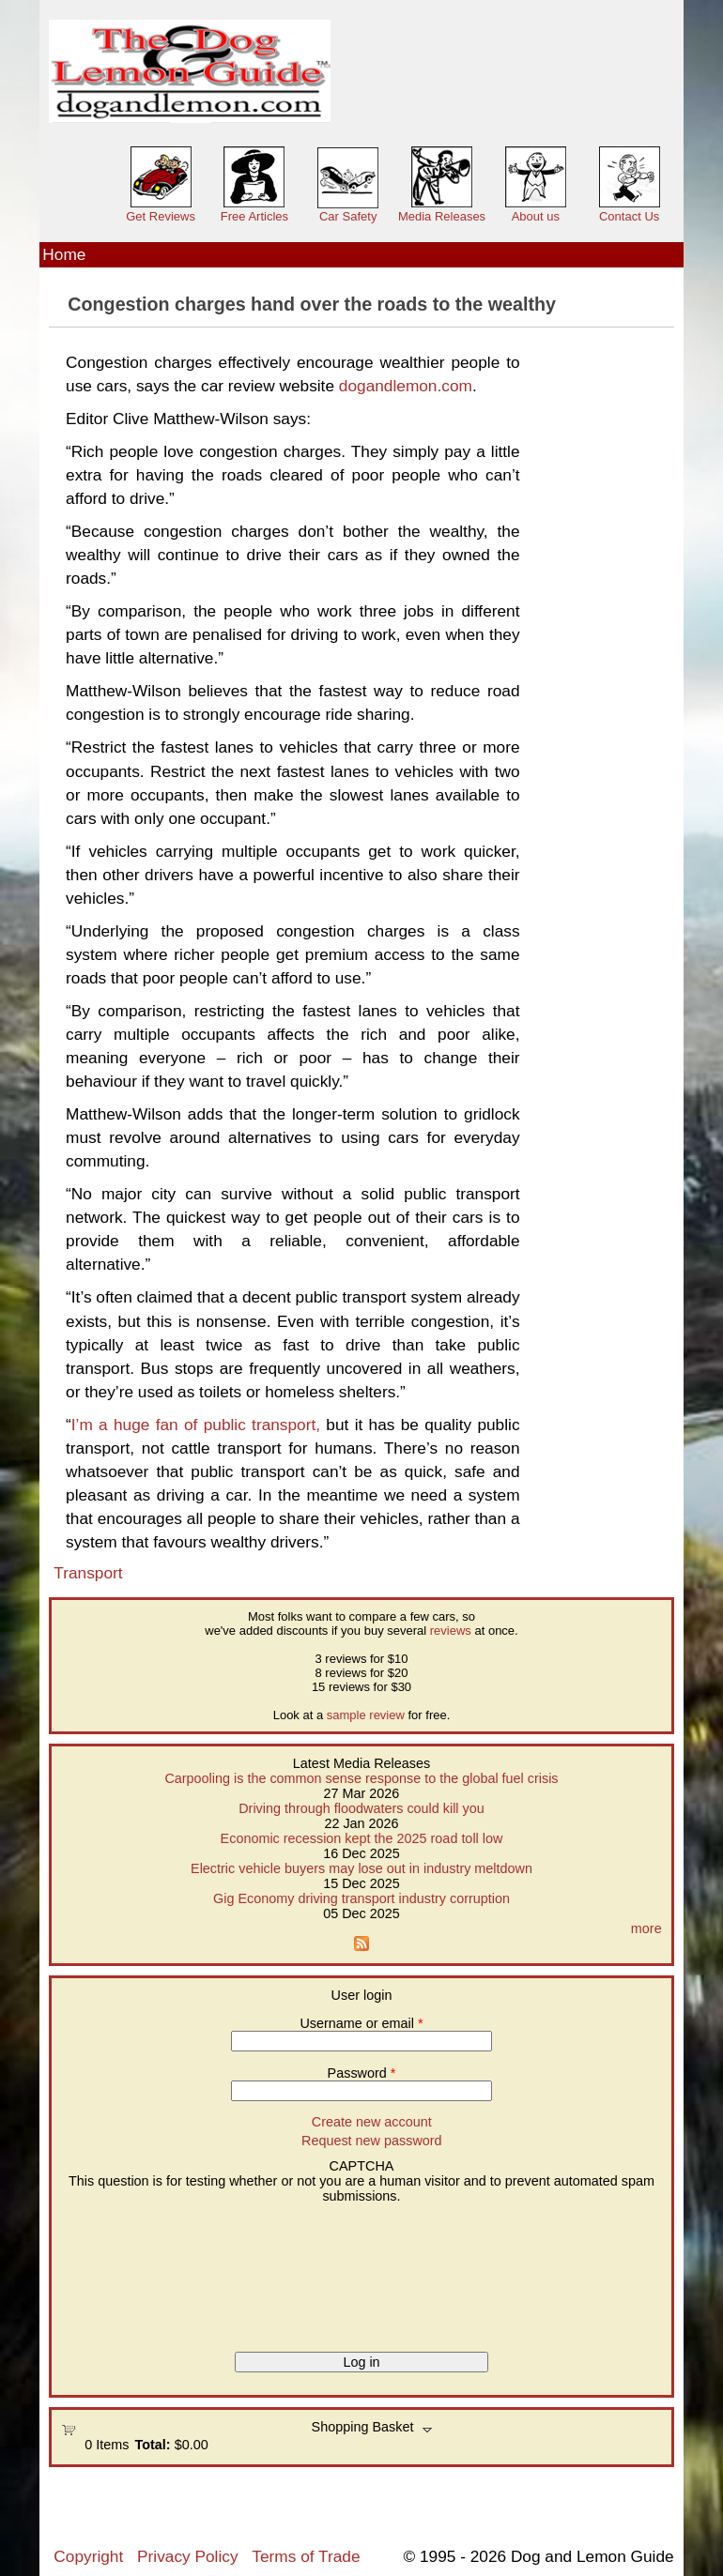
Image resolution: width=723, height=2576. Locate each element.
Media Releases (441, 216)
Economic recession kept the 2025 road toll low (362, 1838)
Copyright (88, 2556)
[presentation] (138, 2271)
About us (536, 216)
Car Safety (348, 216)
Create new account (372, 2121)
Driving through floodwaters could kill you (361, 1808)
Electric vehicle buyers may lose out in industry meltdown (361, 1868)
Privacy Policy (187, 2556)
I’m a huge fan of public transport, (195, 1424)
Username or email (361, 2023)
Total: (153, 2444)
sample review (366, 1715)
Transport (88, 1572)
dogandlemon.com (405, 385)
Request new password (371, 2140)
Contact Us (629, 216)
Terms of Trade (306, 2556)
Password (362, 2073)
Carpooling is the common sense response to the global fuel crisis (361, 1778)
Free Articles (254, 216)
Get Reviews (160, 216)
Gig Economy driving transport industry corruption (361, 1898)
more (646, 1928)
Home (63, 254)
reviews (450, 1630)
